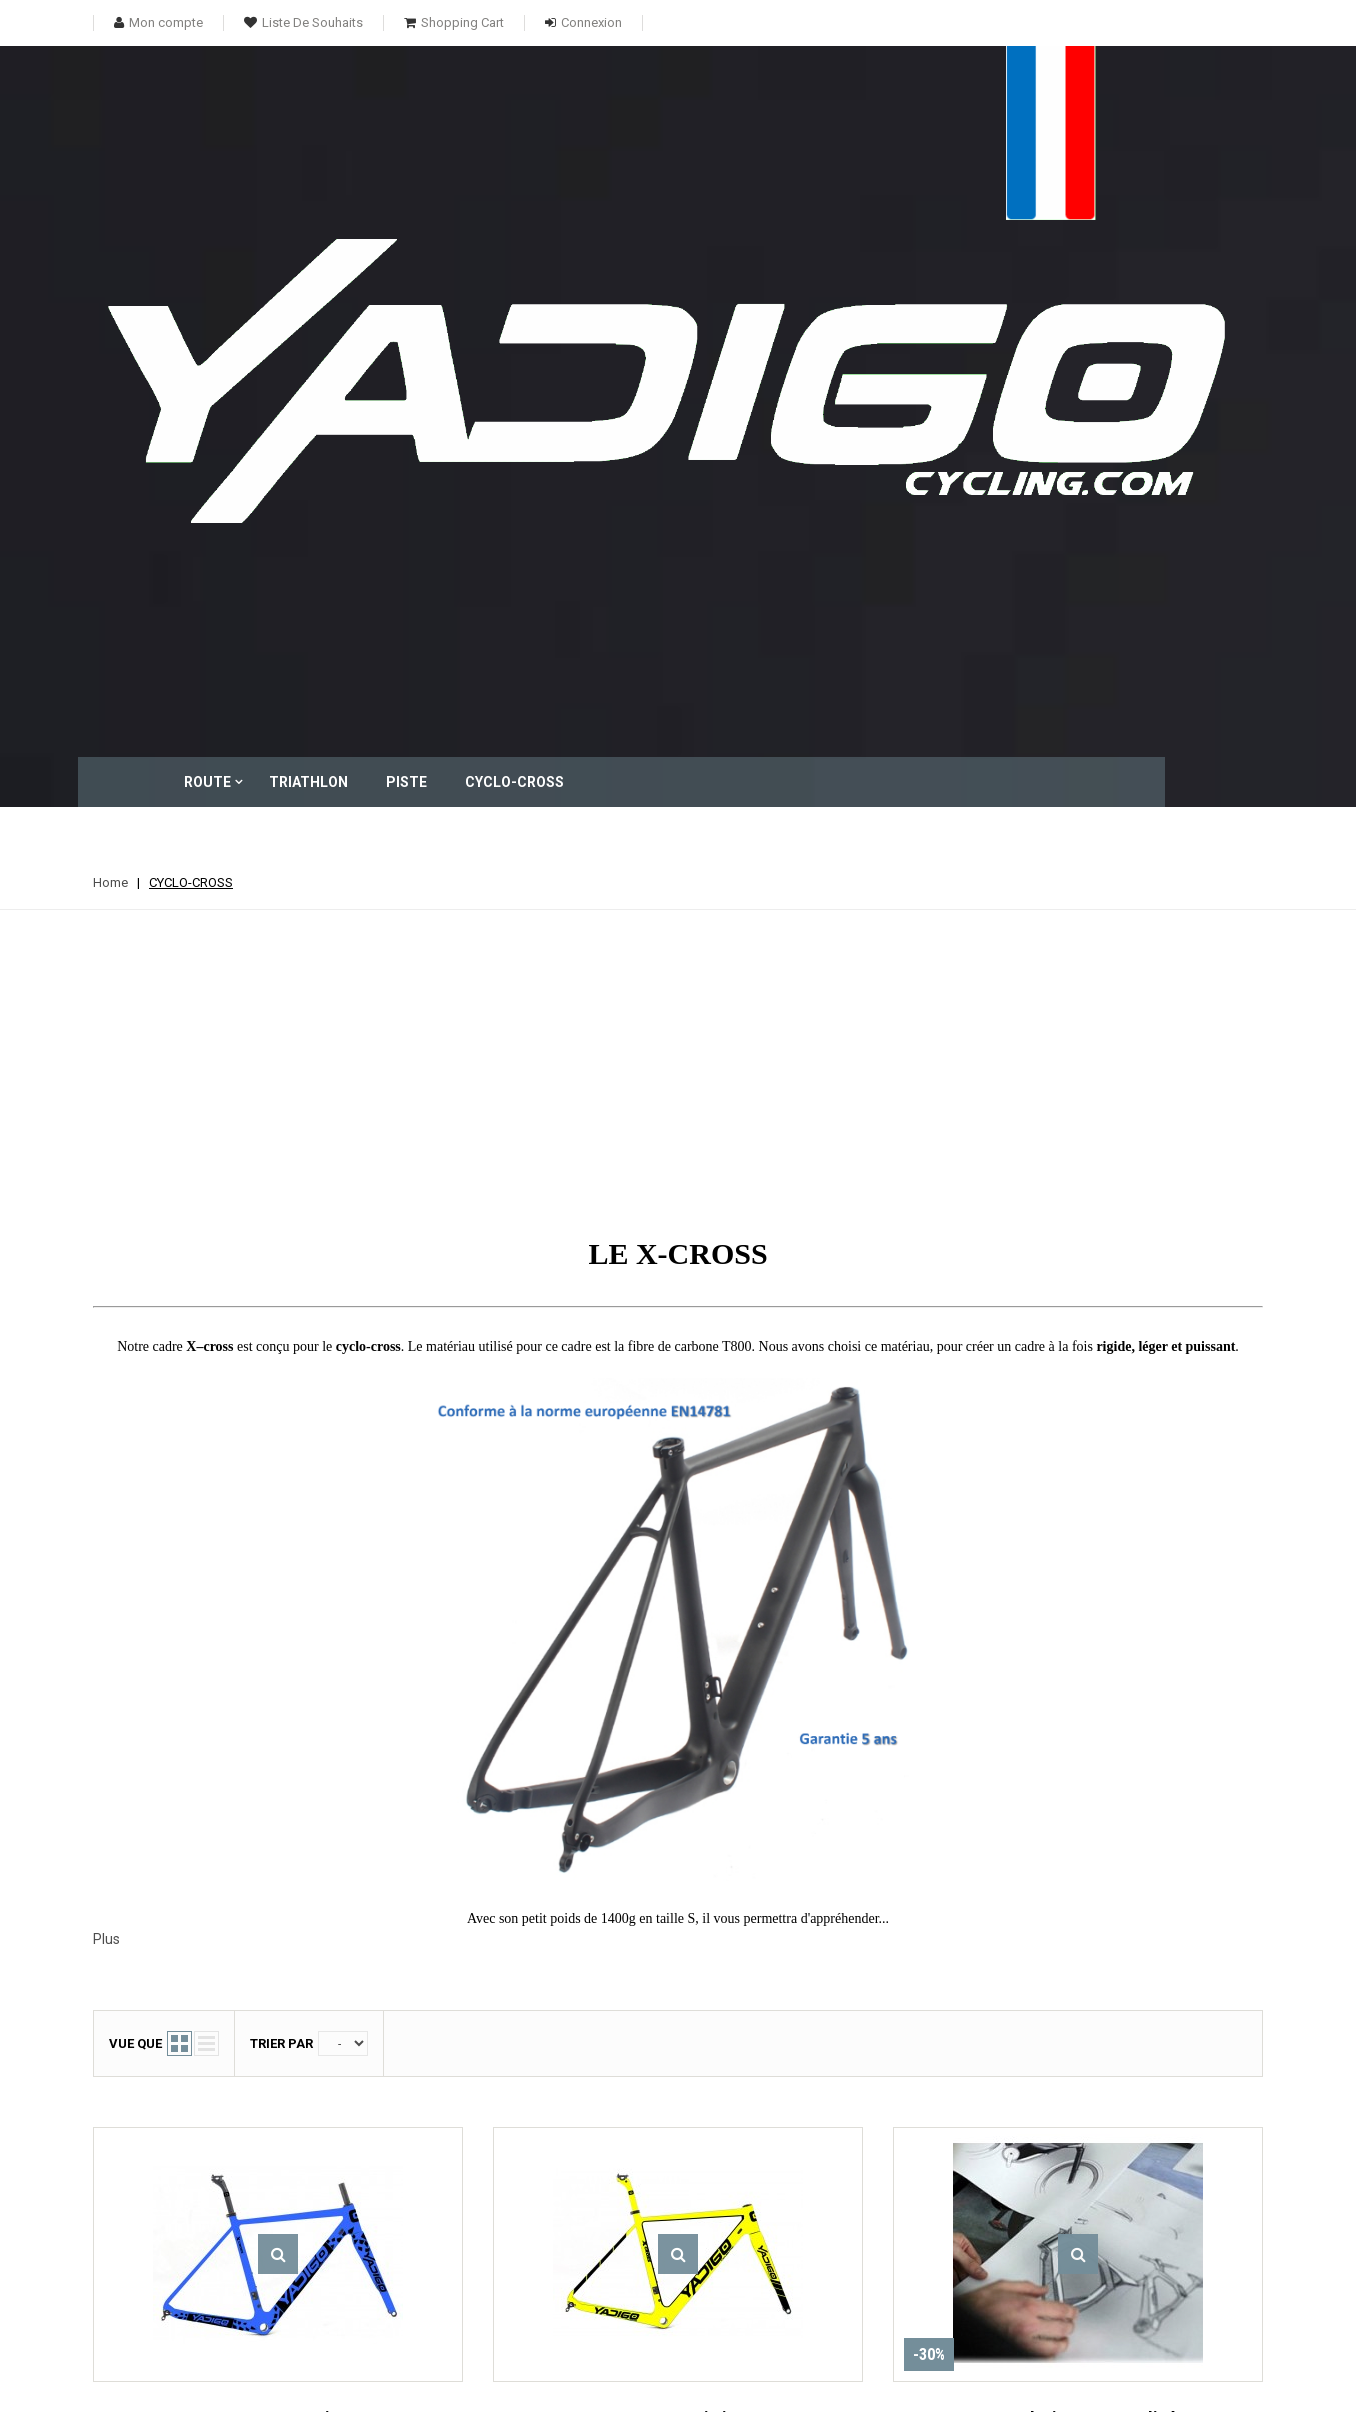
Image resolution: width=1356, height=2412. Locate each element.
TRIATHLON (486, 97)
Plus (106, 1229)
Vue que (135, 1333)
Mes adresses (633, 2180)
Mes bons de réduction (656, 2249)
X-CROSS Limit (678, 1708)
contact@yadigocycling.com (1099, 2251)
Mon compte (659, 2083)
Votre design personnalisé (1078, 1708)
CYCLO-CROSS (692, 97)
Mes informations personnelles (642, 2215)
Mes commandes (641, 2127)
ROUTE (385, 97)
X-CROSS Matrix (278, 1708)
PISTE (584, 97)
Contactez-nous (837, 2127)
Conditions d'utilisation (857, 2154)
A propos (818, 2180)
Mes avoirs (624, 2154)
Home (110, 172)
